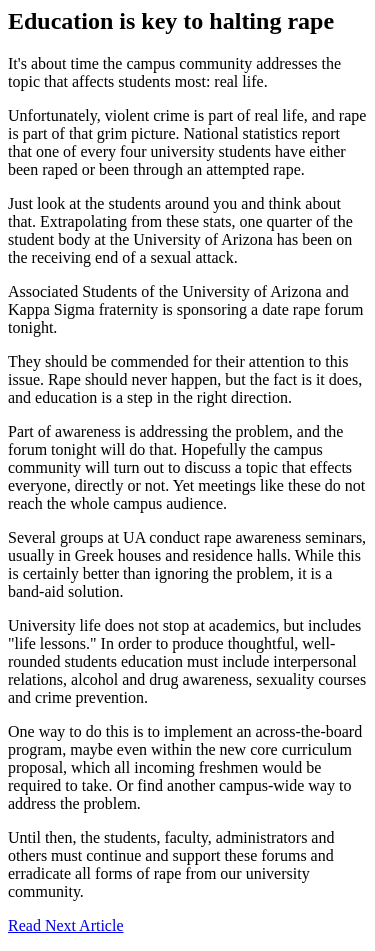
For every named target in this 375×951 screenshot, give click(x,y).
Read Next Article (66, 925)
